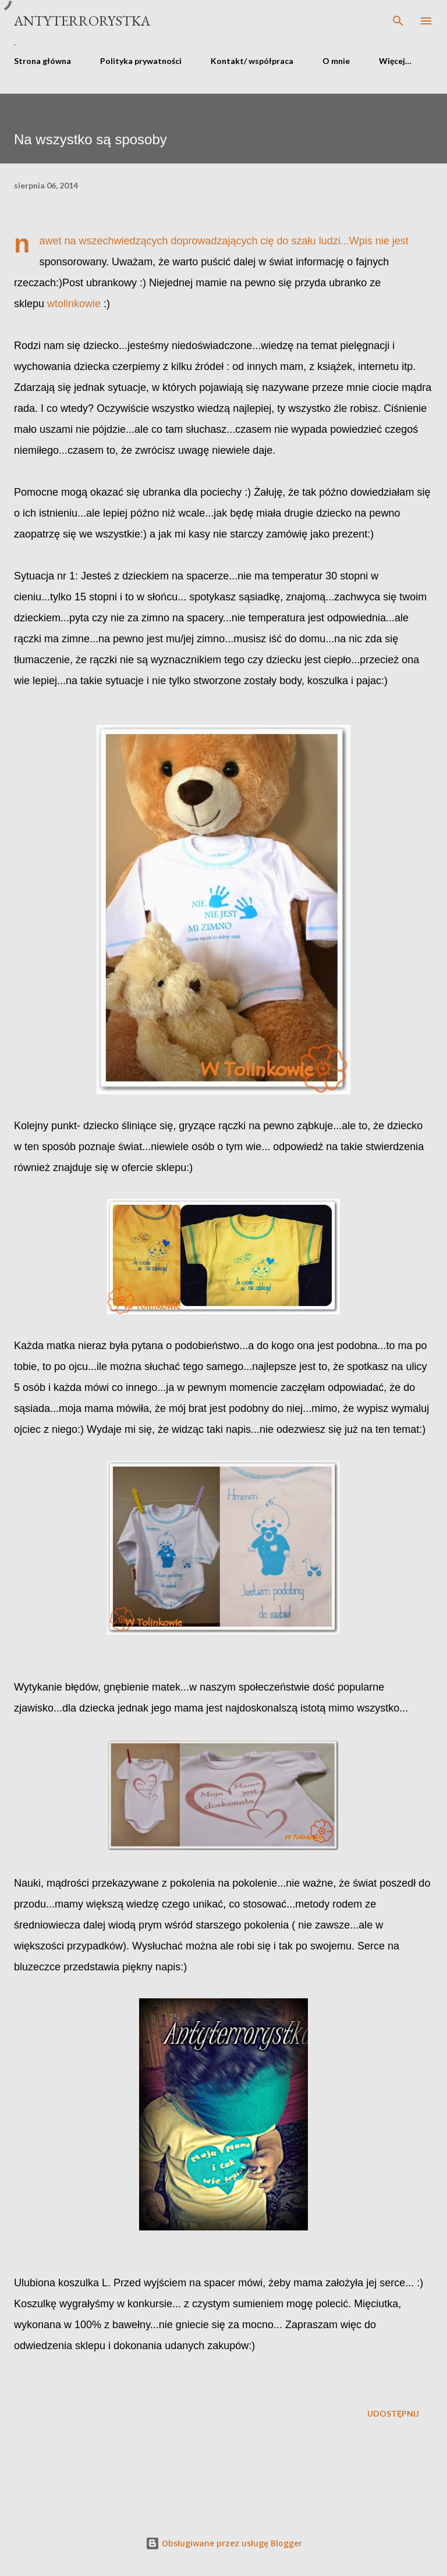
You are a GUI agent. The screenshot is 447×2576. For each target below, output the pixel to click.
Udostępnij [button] (393, 2413)
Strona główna (42, 61)
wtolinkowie (74, 303)
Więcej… (395, 61)
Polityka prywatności (141, 61)
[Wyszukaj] (398, 21)
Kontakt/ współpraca (252, 61)
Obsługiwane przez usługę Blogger (224, 2543)
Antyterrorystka (82, 21)
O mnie (336, 61)
